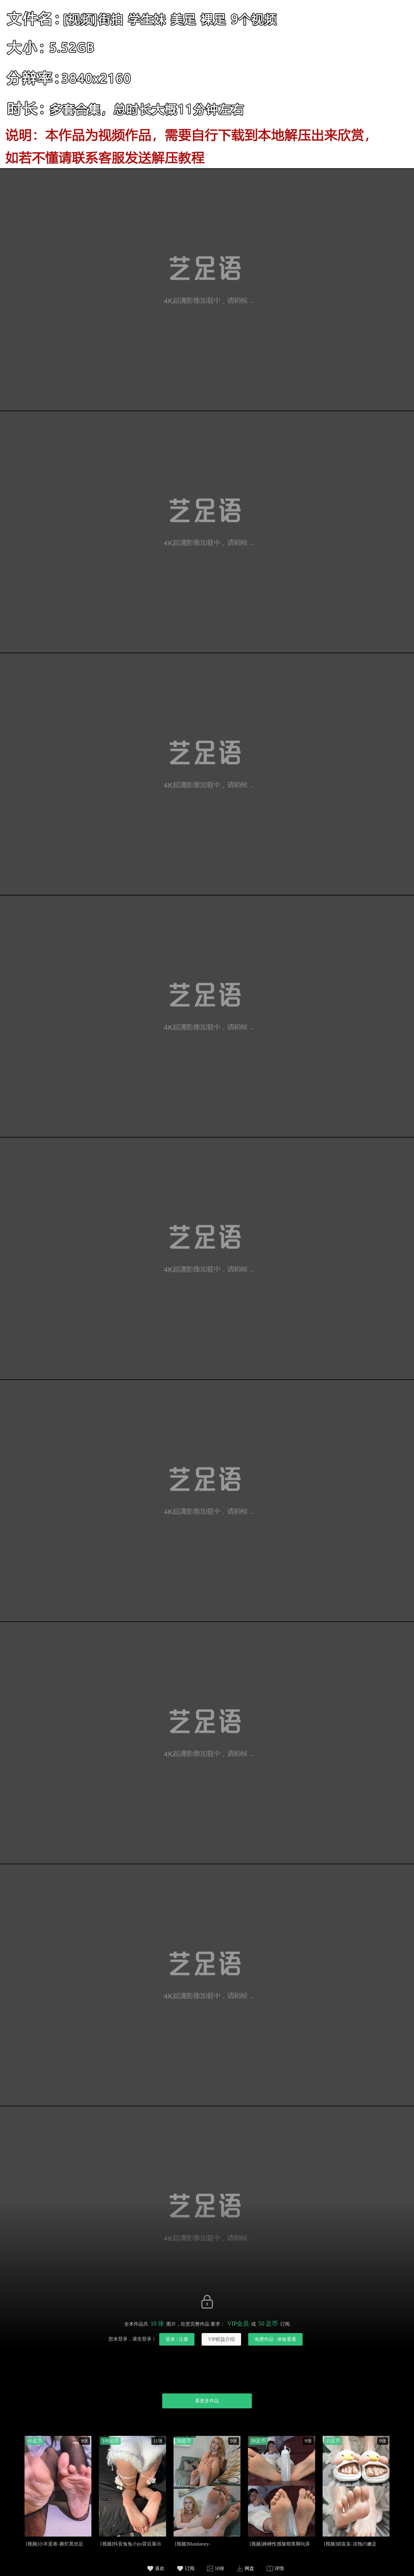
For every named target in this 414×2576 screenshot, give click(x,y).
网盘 (249, 2568)
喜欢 (160, 2568)
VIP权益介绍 (221, 2339)
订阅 (189, 2568)
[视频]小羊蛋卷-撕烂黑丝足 (54, 2543)
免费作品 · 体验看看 (275, 2339)
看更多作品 (207, 2400)
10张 (219, 2568)
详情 (279, 2568)
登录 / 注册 (176, 2339)
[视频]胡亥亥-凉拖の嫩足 (350, 2543)
